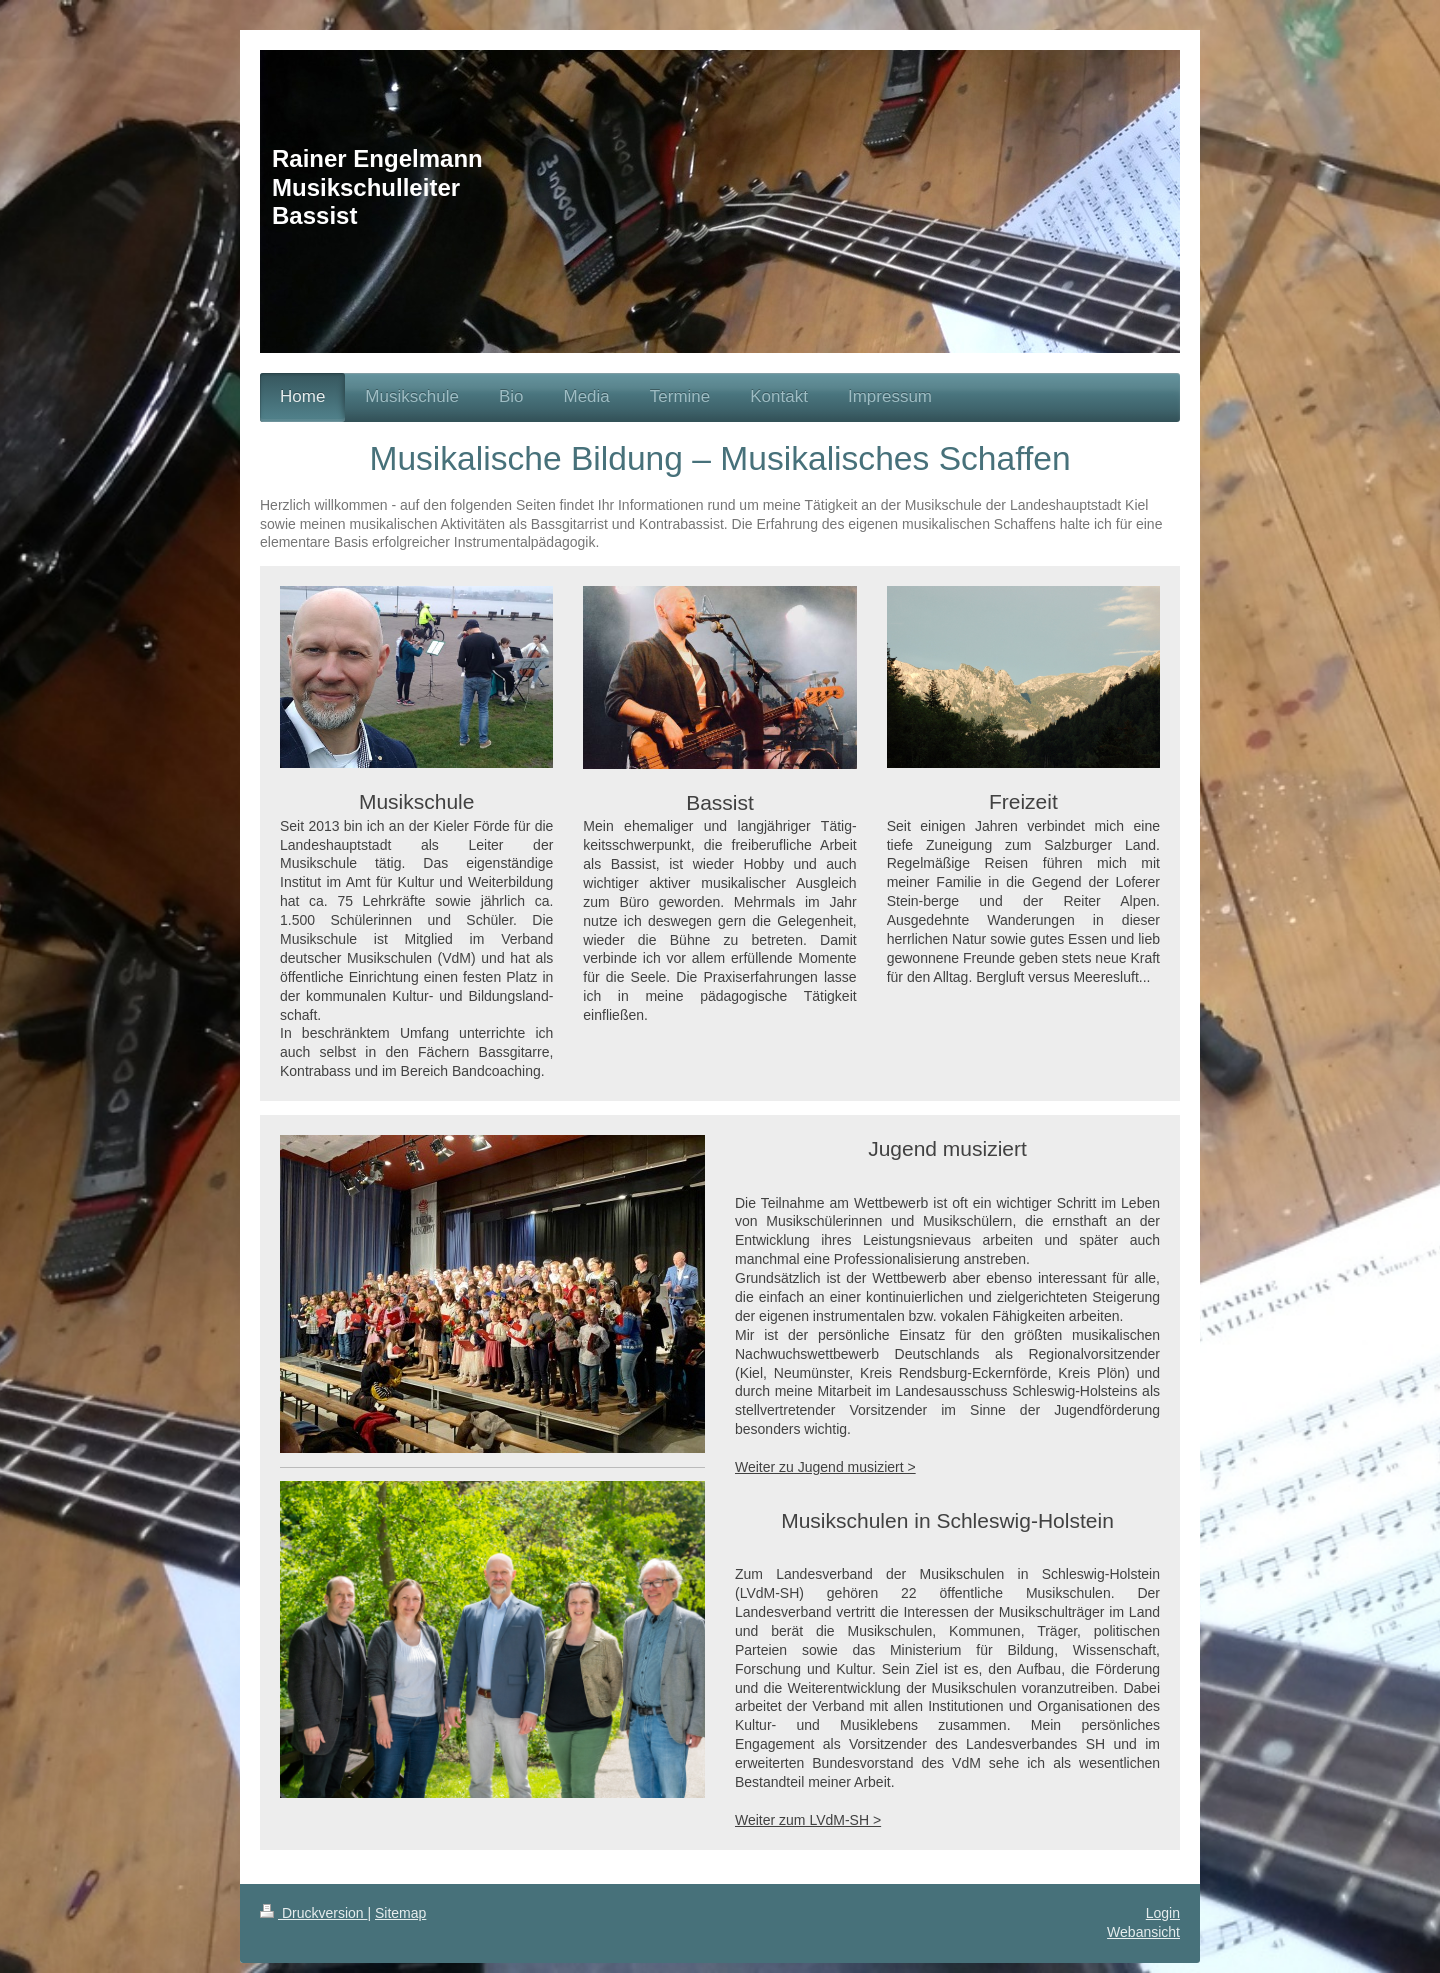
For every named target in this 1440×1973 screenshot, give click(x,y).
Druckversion (313, 1913)
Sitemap (400, 1913)
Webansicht (1143, 1932)
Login (1163, 1913)
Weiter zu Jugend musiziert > (825, 1467)
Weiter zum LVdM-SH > (808, 1820)
